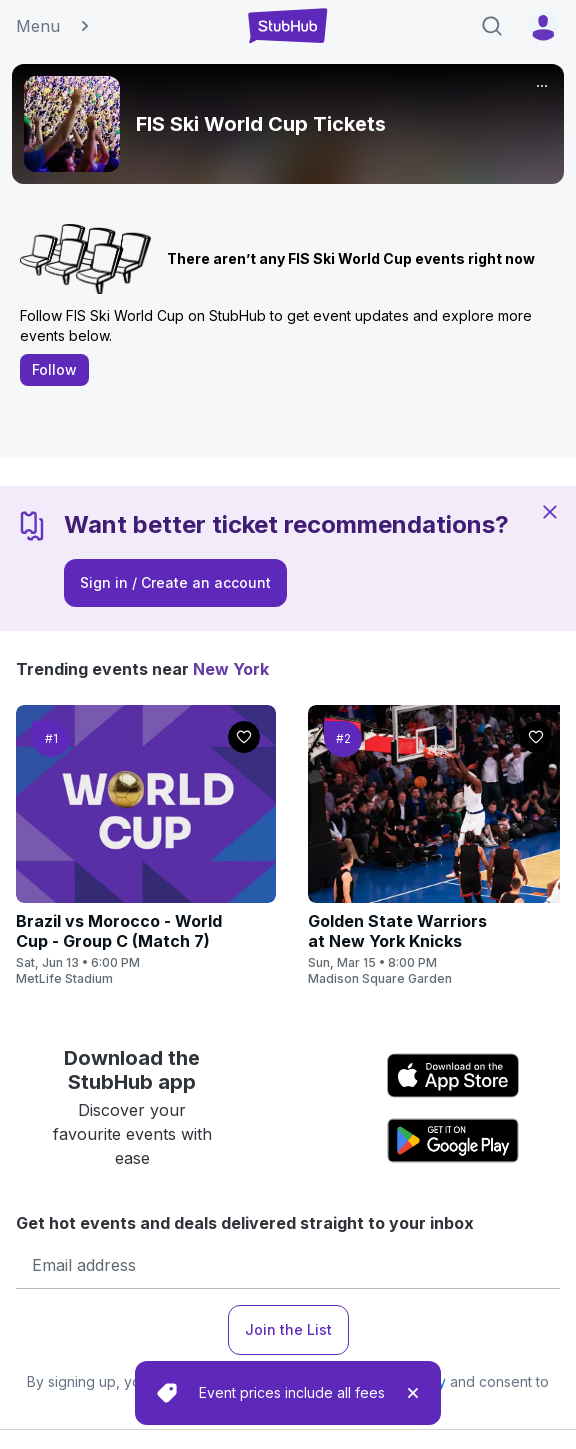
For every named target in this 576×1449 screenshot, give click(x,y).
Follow (54, 369)
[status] (288, 1393)
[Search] (492, 26)
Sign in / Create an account (175, 582)
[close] (413, 1393)
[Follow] (244, 737)
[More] (542, 86)
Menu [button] (54, 26)
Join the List (288, 1329)
